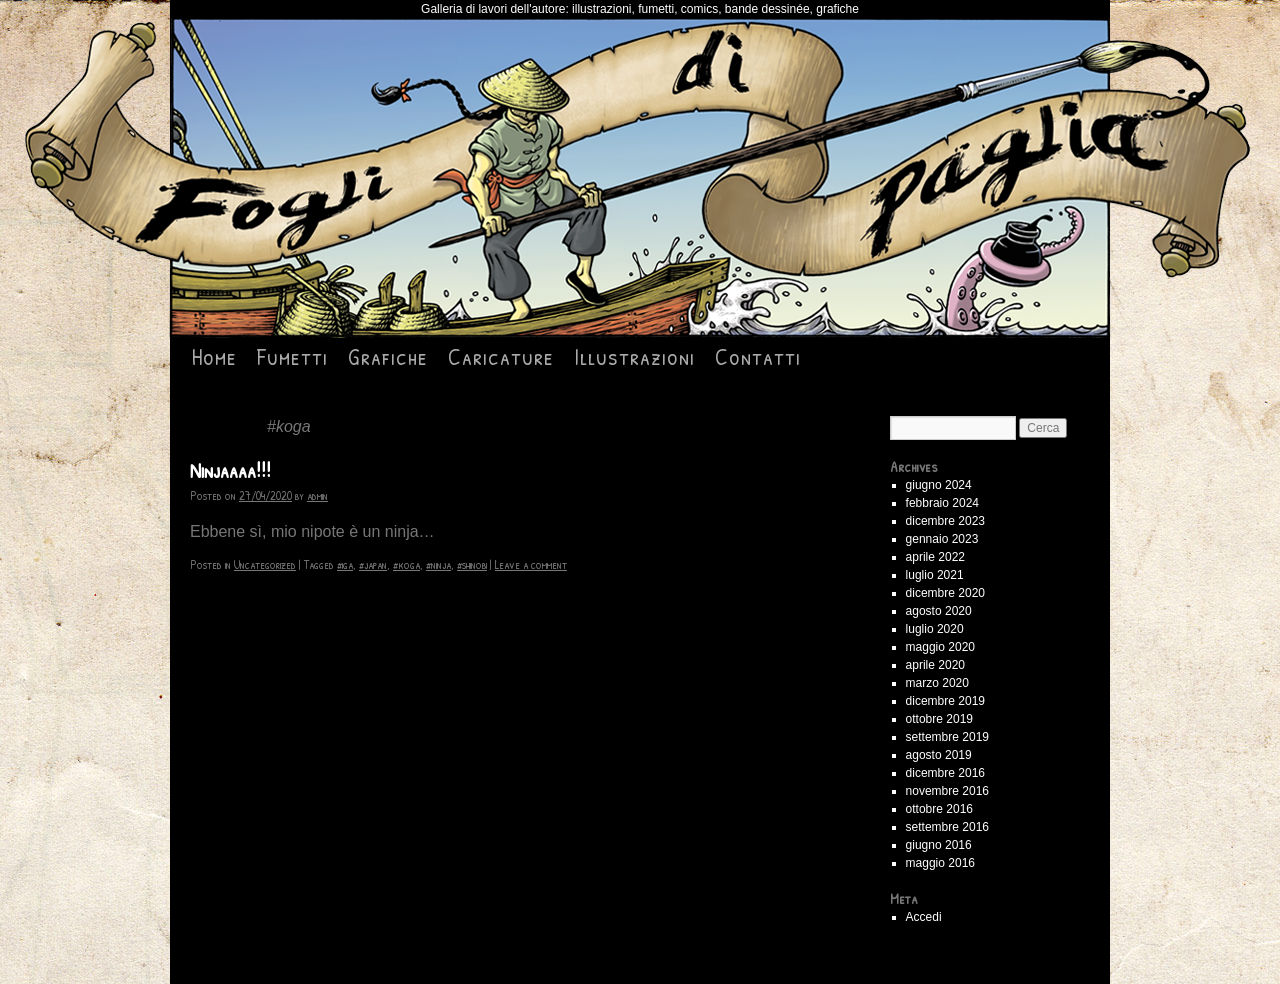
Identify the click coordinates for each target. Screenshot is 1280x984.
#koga (406, 564)
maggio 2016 (940, 863)
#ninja (438, 564)
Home (214, 356)
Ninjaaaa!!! (230, 470)
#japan (373, 564)
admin (317, 495)
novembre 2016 (947, 791)
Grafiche (388, 356)
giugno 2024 (939, 485)
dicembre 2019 (945, 701)
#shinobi (472, 564)
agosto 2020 (939, 611)
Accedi (924, 917)
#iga (345, 564)
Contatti (758, 356)
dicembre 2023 (945, 521)
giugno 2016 (939, 845)
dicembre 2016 (945, 773)
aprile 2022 (935, 557)
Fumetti (292, 356)
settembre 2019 (947, 737)
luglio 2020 (935, 629)
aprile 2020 (935, 665)
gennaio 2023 (942, 539)
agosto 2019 (939, 755)
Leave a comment (531, 564)
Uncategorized (265, 564)
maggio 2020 (940, 647)
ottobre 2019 (939, 719)
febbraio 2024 (942, 503)
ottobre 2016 (939, 809)
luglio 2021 (935, 575)
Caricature (501, 356)
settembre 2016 (947, 827)
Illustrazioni (634, 356)
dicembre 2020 (945, 593)
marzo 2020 (937, 683)
